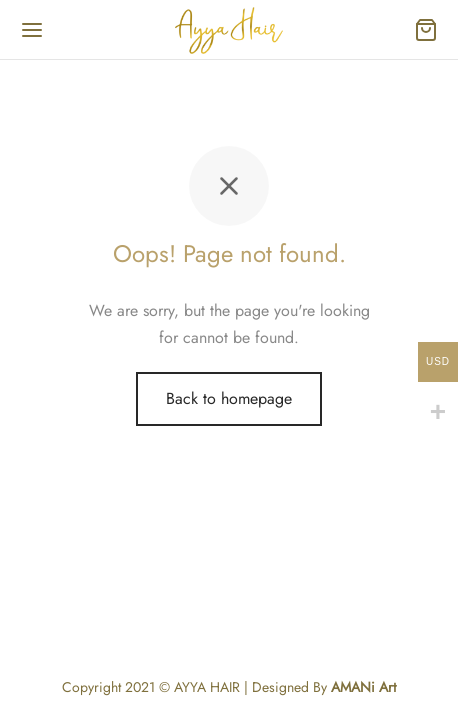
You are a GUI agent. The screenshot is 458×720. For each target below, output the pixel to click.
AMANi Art (363, 687)
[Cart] (426, 30)
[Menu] (32, 30)
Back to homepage (229, 398)
